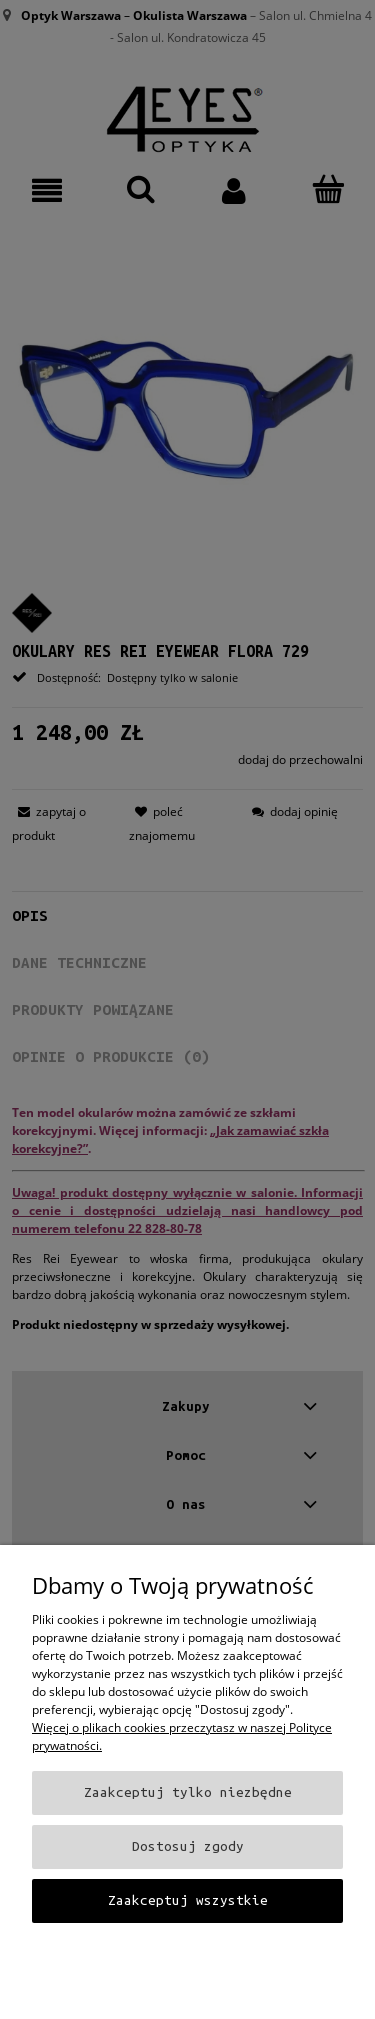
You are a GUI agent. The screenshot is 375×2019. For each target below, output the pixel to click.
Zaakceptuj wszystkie (188, 1900)
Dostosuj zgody (188, 1846)
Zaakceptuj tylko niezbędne (188, 1792)
